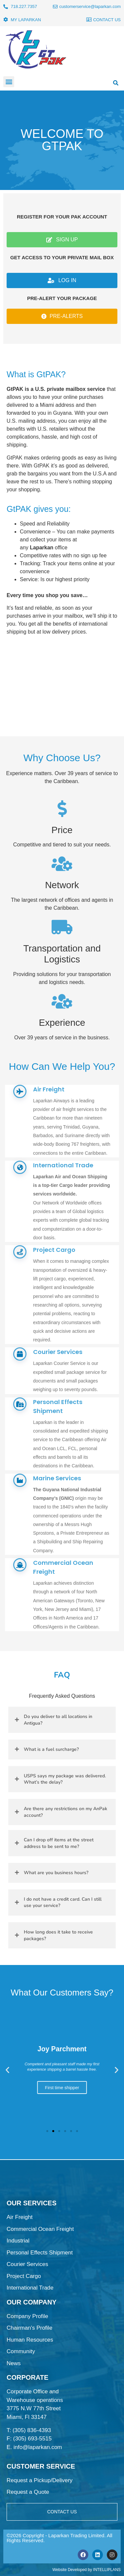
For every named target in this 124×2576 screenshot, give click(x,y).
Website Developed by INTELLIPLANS (86, 2569)
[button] (8, 81)
